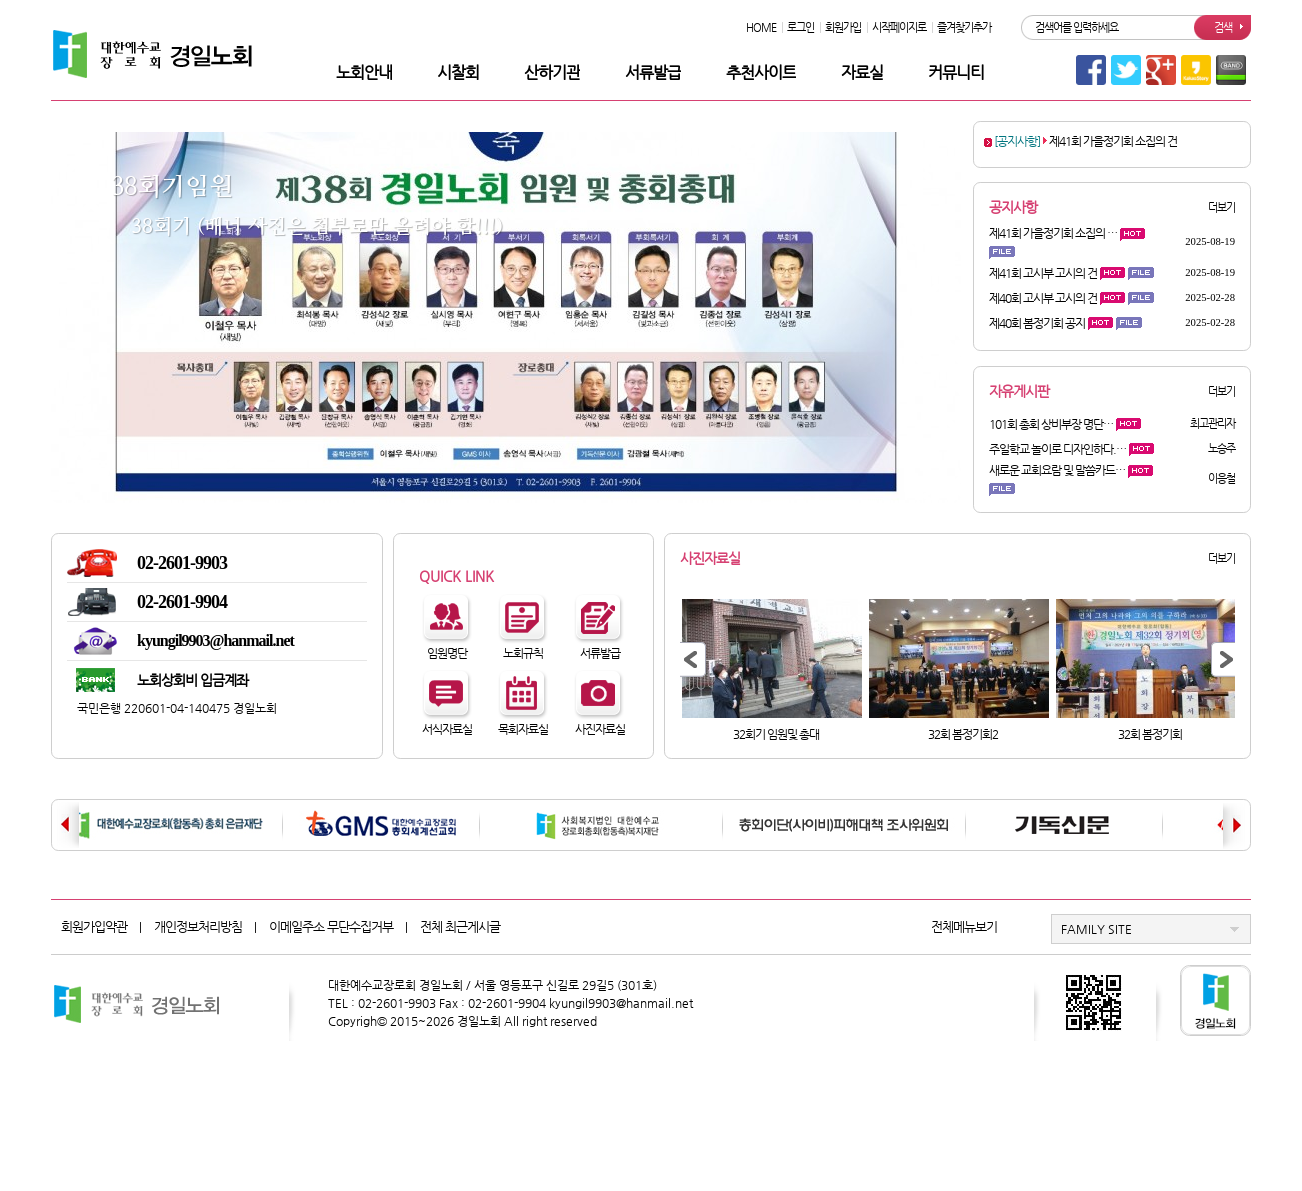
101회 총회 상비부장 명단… (1051, 424)
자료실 (862, 72)
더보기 (1221, 207)
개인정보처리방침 (198, 926)
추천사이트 (761, 72)
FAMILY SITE (1096, 929)
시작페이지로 (899, 27)
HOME (761, 27)
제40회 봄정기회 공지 (1037, 323)
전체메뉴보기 (964, 926)
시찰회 (458, 72)
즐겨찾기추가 (964, 27)
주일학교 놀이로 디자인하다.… (1057, 449)
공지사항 (1013, 207)
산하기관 (552, 72)
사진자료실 (710, 558)
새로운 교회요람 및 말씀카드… (1057, 470)
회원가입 (843, 27)
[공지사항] (1017, 141)
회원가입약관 (94, 926)
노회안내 (364, 72)
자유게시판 (1019, 391)
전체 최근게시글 (460, 926)
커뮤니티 (956, 72)
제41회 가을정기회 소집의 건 (1113, 141)
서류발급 (653, 72)
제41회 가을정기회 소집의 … (1053, 233)
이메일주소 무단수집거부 (331, 926)
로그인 (800, 27)
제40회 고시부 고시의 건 (1043, 298)
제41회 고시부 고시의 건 (1043, 273)
